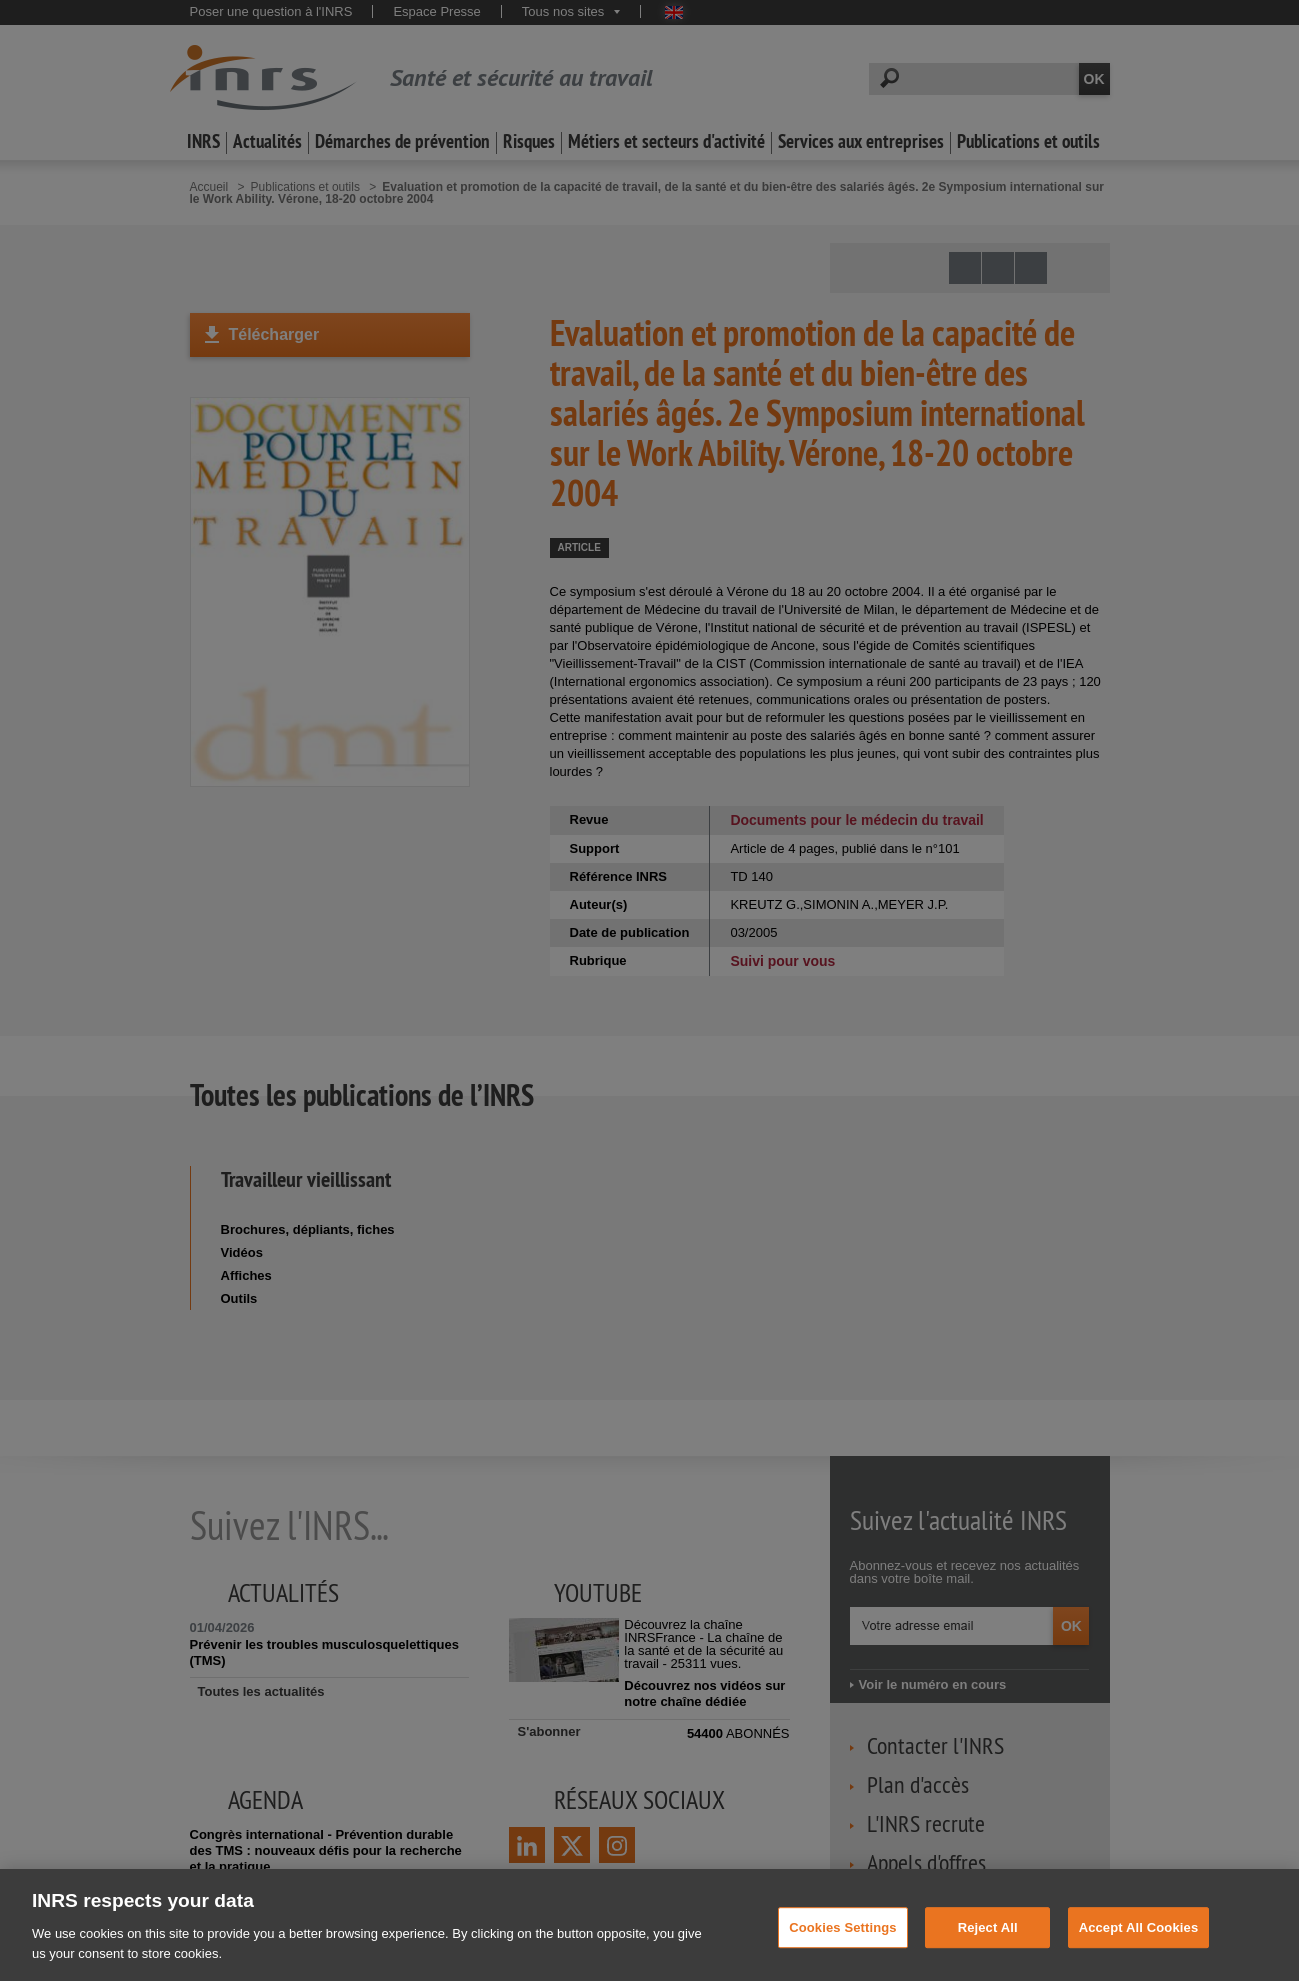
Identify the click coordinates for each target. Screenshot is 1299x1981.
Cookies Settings (843, 1939)
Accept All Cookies (1139, 1939)
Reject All (988, 1939)
